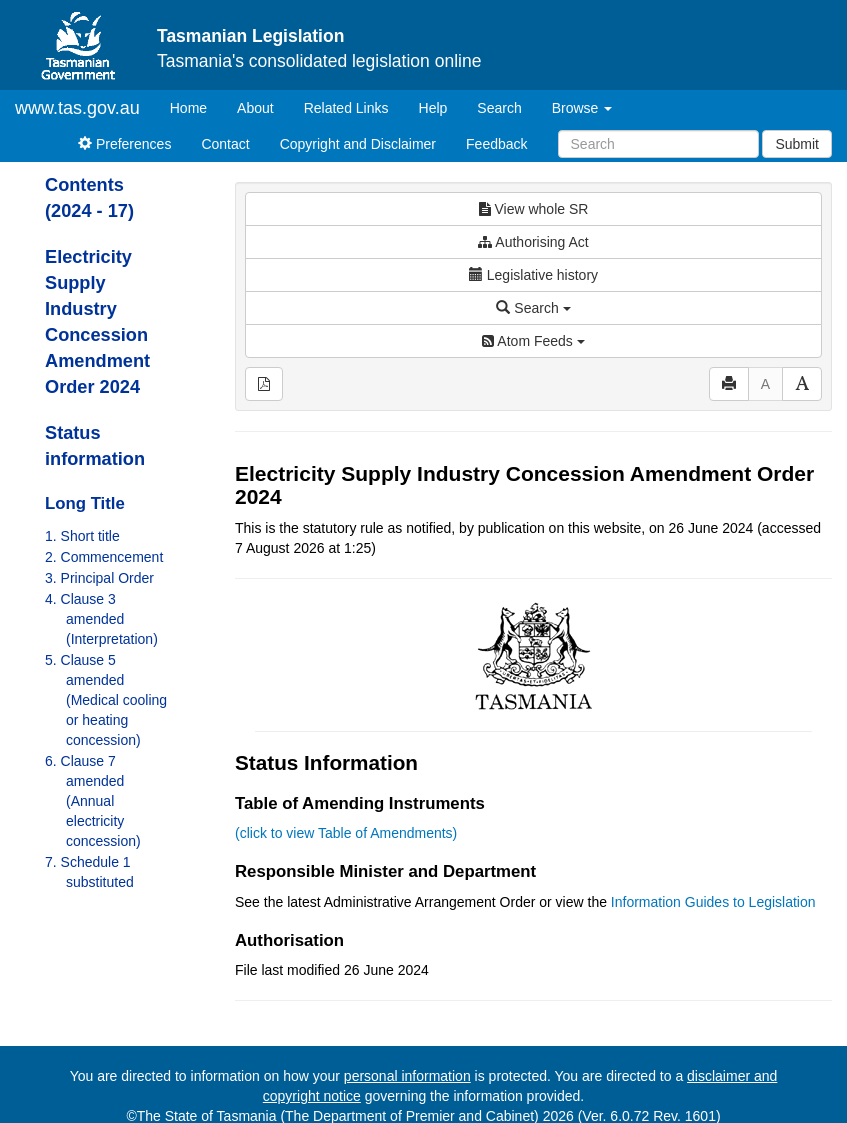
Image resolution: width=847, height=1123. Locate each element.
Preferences (124, 144)
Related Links (346, 108)
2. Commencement (104, 557)
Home (196, 106)
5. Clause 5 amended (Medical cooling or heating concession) (106, 700)
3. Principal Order (99, 578)
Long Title (85, 503)
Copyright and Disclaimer (358, 144)
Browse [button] (582, 108)
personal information (407, 1076)
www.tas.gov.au (77, 108)
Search (499, 108)
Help (433, 108)
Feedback (496, 144)
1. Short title (82, 536)
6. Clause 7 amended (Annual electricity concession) (93, 801)
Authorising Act (533, 242)
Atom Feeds (533, 341)
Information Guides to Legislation (713, 902)
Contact (225, 144)
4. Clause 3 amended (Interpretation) (101, 619)
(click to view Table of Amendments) (346, 833)
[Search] (658, 144)
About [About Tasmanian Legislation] (255, 108)
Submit (797, 144)
